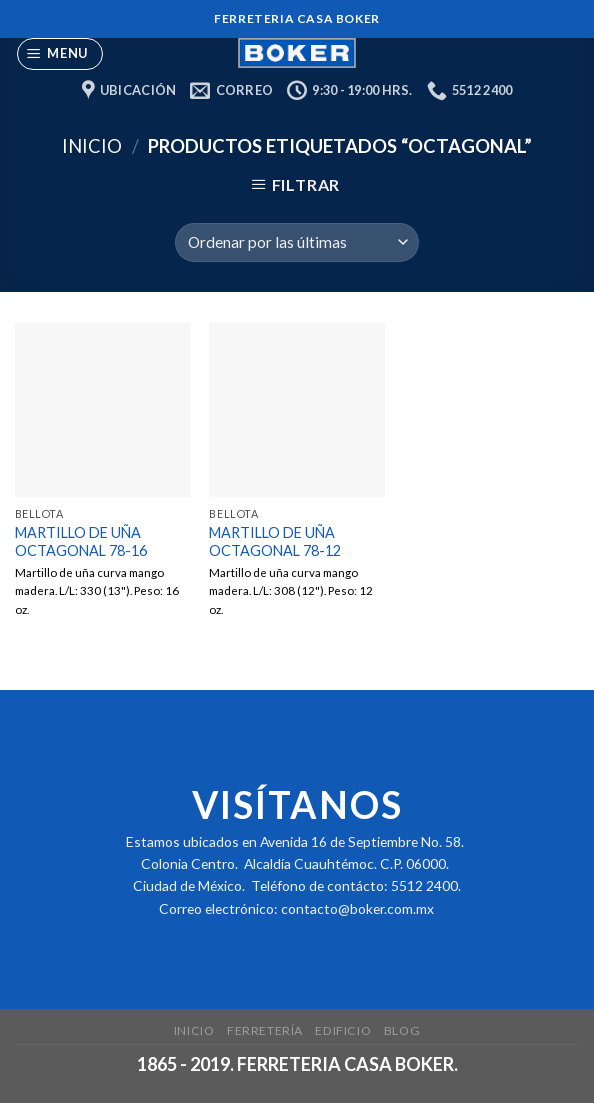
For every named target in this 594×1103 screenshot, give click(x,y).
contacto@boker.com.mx (357, 908)
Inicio (92, 146)
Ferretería (265, 1030)
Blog (402, 1030)
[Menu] (60, 54)
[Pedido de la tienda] (296, 242)
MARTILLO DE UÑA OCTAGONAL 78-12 (275, 542)
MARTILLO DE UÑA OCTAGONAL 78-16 (81, 542)
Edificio (343, 1030)
